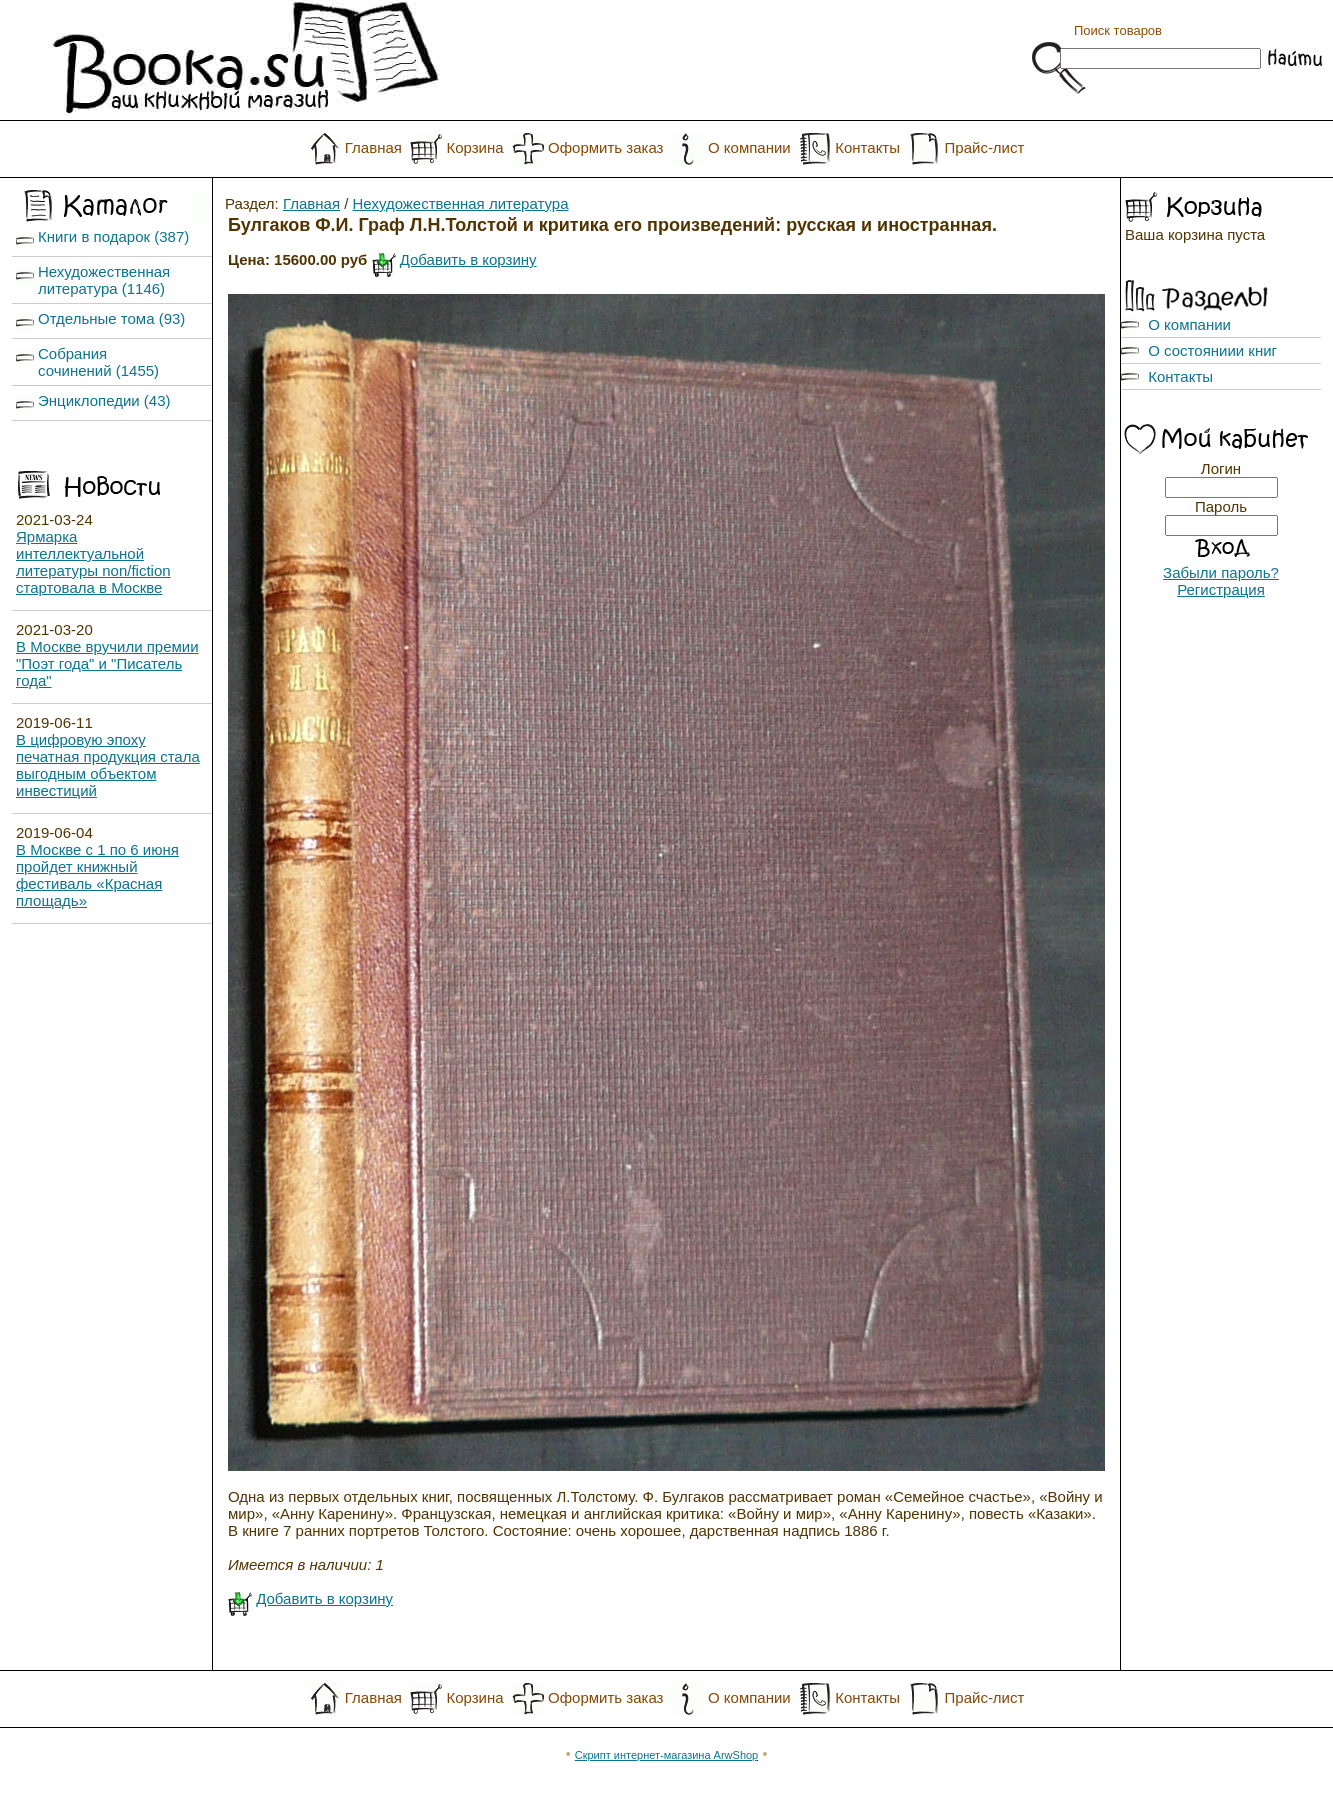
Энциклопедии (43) (104, 400)
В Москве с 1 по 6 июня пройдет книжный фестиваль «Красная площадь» (97, 875)
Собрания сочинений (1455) (98, 362)
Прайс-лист (985, 147)
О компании (749, 147)
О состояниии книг (1212, 350)
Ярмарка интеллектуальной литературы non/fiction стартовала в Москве (93, 562)
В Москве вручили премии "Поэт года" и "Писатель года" (107, 663)
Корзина (474, 147)
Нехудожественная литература (461, 203)
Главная (373, 147)
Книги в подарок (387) (113, 236)
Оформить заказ (605, 147)
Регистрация (1221, 589)
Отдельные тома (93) (111, 318)
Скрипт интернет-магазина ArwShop (666, 1755)
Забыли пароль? (1221, 572)
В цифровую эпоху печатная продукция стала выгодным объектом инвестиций (108, 765)
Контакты (867, 147)
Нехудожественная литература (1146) (104, 280)
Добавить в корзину (468, 259)
